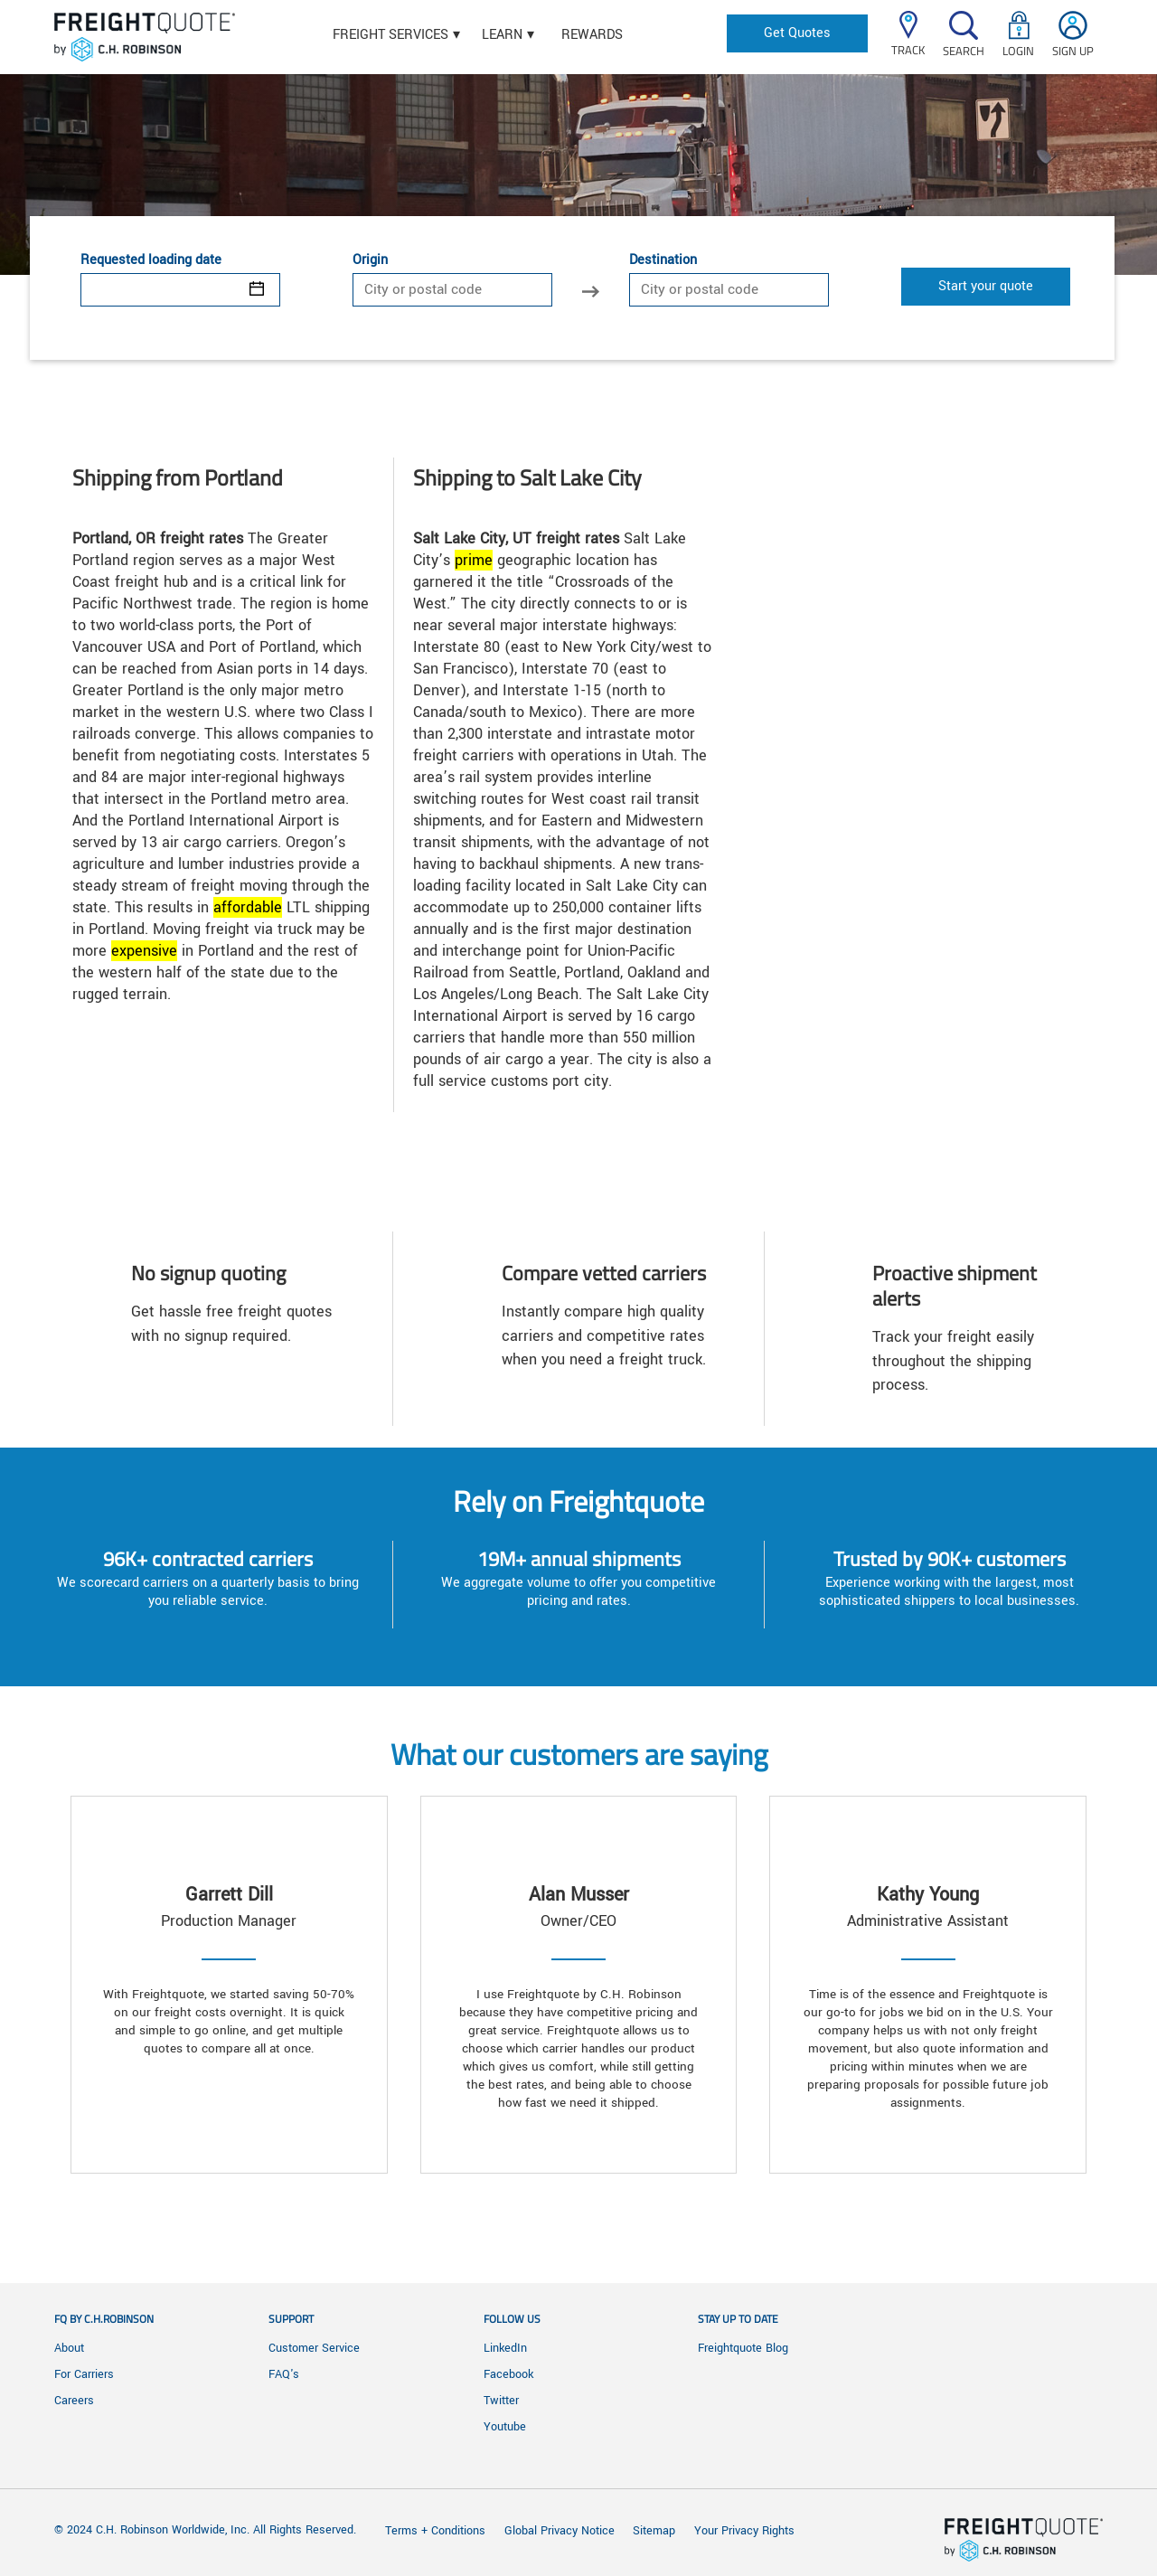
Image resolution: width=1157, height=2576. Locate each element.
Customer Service (314, 2348)
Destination (663, 260)
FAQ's (283, 2374)
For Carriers (84, 2374)
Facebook (508, 2374)
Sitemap (654, 2531)
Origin (370, 260)
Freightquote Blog (743, 2348)
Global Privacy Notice (561, 2531)
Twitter (501, 2400)
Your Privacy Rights (744, 2531)
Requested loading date (150, 260)
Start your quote (985, 286)
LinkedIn (505, 2348)
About (69, 2348)
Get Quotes (797, 33)
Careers (74, 2400)
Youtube (505, 2427)
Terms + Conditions (435, 2531)
